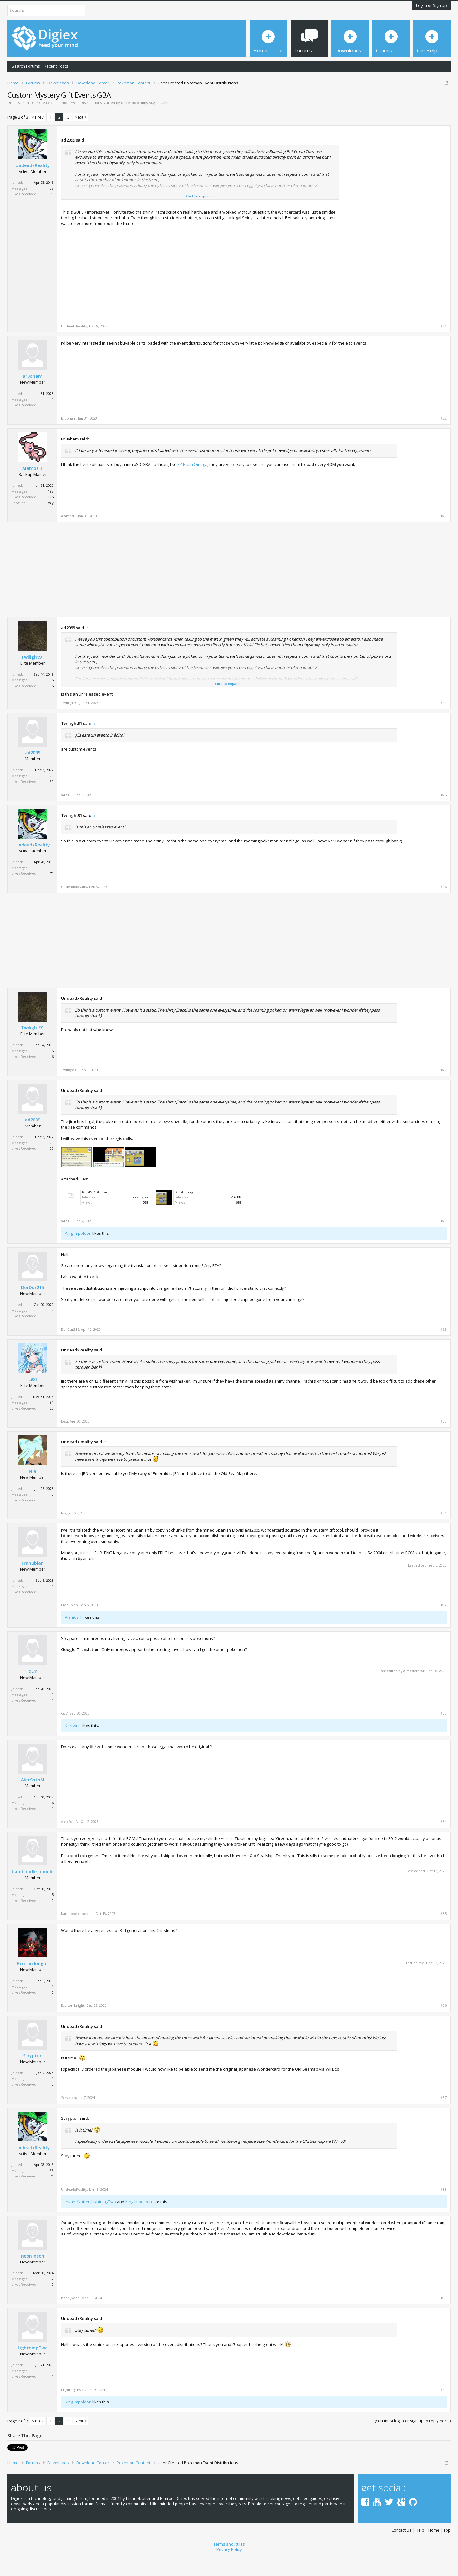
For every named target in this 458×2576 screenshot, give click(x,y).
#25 (444, 816)
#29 (444, 1351)
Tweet (13, 2468)
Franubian (33, 1584)
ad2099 (32, 774)
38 (52, 209)
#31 (444, 1534)
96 (52, 701)
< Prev (38, 138)
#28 (444, 1242)
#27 (444, 1091)
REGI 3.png (184, 1213)
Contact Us (401, 2549)
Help (420, 2549)
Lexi (33, 1400)
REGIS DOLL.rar (95, 1213)
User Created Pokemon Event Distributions (66, 124)
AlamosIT (32, 489)
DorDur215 (32, 1308)
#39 (444, 2319)
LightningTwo (103, 2223)
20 (52, 797)
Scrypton (32, 2077)
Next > (81, 138)
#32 (444, 1627)
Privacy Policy (229, 2568)
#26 (444, 908)
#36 (444, 2027)
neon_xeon (32, 2277)
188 (51, 512)
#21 (444, 348)
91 (52, 1423)
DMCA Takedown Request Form (177, 102)
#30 (444, 1443)
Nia (32, 1492)
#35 (444, 1935)
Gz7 (33, 1692)
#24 (444, 724)
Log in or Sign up (431, 5)
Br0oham (32, 397)
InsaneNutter (77, 2223)
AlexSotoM (32, 1801)
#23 (444, 537)
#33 (444, 1735)
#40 (444, 2411)
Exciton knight (32, 1985)
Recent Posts (56, 66)
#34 (444, 1843)
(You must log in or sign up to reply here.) (413, 2442)
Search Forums (26, 66)
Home (433, 2549)
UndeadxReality (134, 124)
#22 (444, 440)
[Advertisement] (394, 198)
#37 (444, 2119)
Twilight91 (32, 678)
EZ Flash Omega (192, 486)
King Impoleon (78, 1254)
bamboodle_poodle (32, 1893)
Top (447, 2549)
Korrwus (73, 1747)
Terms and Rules (229, 2563)
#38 (444, 2211)
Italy (50, 524)
